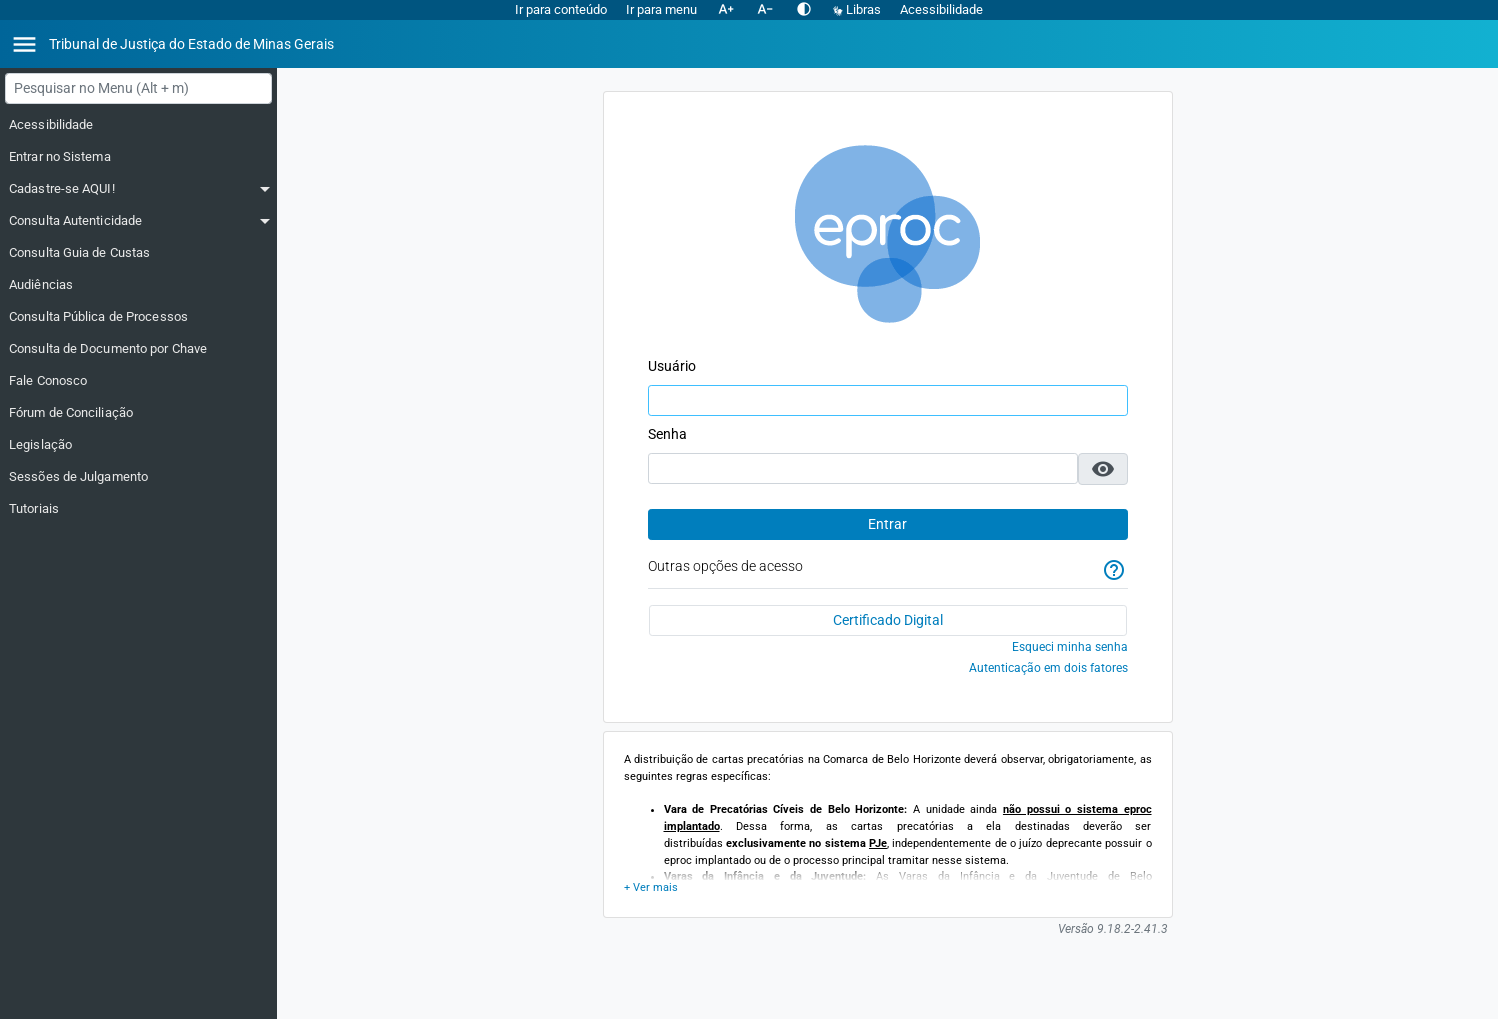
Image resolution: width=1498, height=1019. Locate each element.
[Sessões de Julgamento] (139, 477)
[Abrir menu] (24, 44)
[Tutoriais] (139, 509)
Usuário (672, 366)
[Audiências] (139, 285)
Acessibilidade (941, 9)
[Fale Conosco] (139, 381)
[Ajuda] (1114, 571)
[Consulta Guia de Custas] (139, 253)
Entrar (887, 524)
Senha (667, 434)
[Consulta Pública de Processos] (139, 317)
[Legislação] (139, 445)
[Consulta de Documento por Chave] (139, 349)
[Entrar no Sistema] (139, 157)
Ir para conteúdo (561, 9)
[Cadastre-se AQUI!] (139, 189)
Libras (858, 9)
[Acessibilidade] (139, 125)
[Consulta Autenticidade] (139, 221)
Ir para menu (661, 9)
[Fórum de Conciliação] (139, 413)
